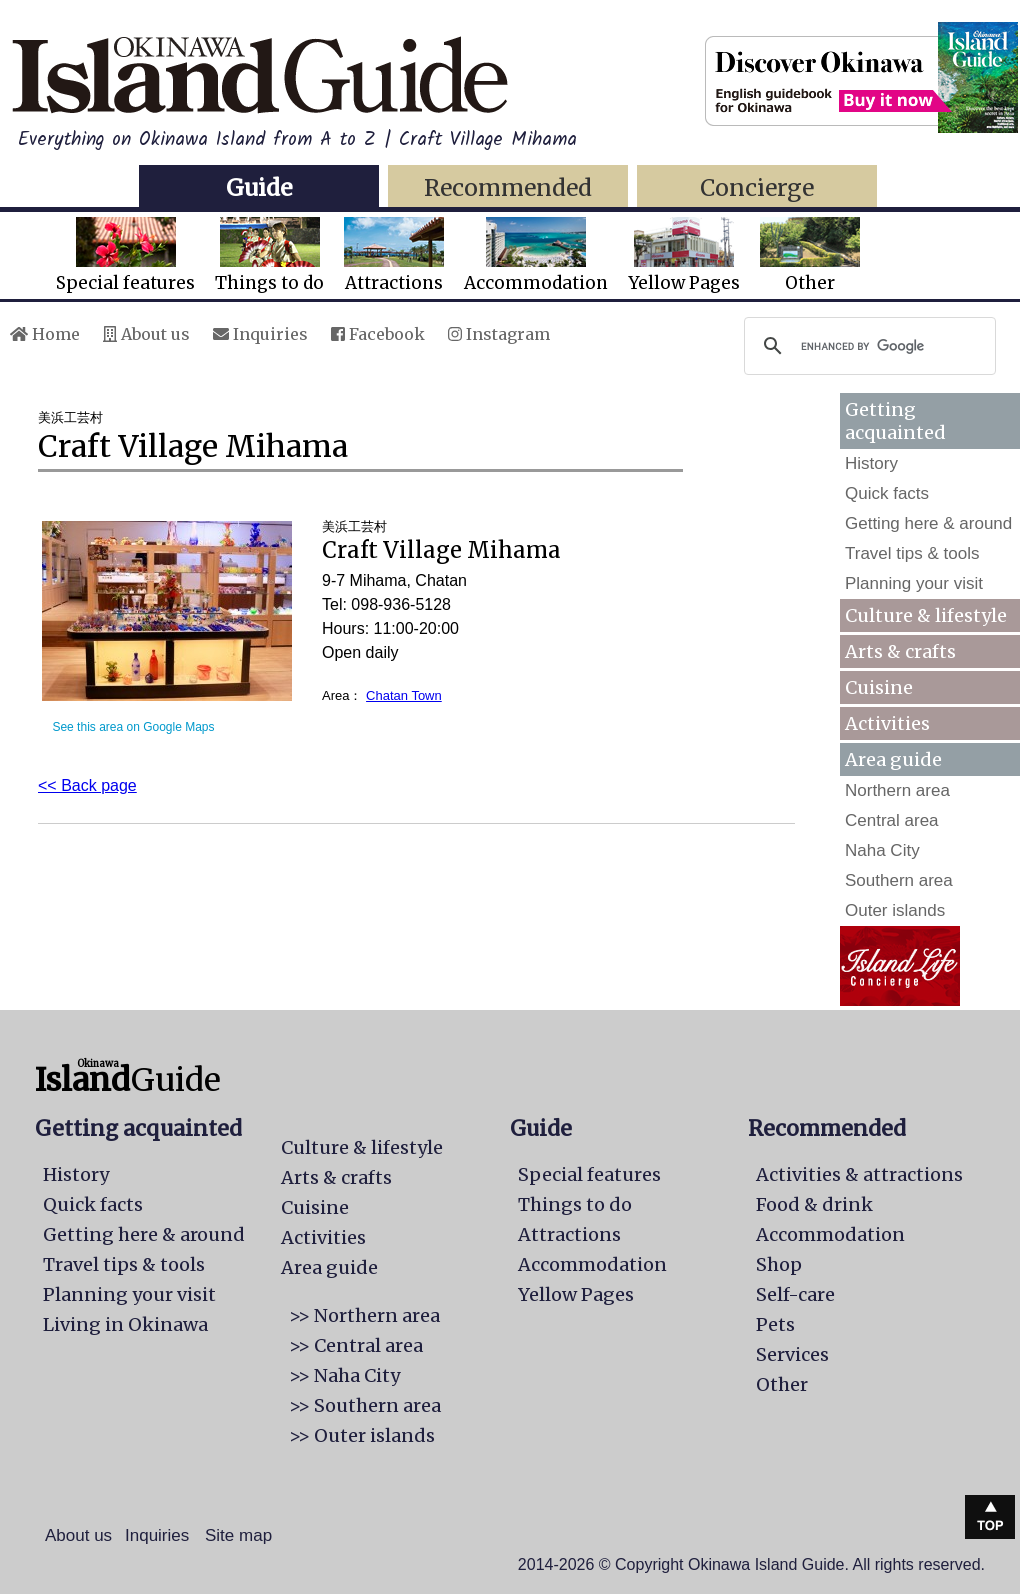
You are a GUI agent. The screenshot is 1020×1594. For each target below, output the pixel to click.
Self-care (795, 1294)
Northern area (897, 790)
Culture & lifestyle (926, 615)
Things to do (269, 255)
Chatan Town (404, 695)
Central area (892, 820)
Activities (887, 723)
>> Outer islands (362, 1435)
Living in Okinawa (125, 1324)
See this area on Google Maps (133, 727)
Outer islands (895, 910)
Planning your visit (914, 583)
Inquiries (260, 334)
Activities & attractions (859, 1174)
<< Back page (87, 785)
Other (810, 255)
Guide (259, 187)
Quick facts (887, 493)
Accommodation (536, 255)
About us (146, 334)
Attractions (394, 255)
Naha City (882, 850)
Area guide (329, 1267)
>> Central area (356, 1345)
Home (45, 334)
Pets (775, 1324)
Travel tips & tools (912, 553)
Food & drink (814, 1204)
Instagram (499, 334)
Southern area (899, 880)
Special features (125, 255)
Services (792, 1354)
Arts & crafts (900, 651)
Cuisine (879, 687)
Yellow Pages (684, 255)
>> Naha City (344, 1375)
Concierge (757, 187)
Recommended (508, 187)
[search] (867, 346)
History (871, 463)
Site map (238, 1535)
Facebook (378, 334)
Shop (779, 1264)
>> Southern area (365, 1405)
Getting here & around (928, 523)
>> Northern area (364, 1315)
